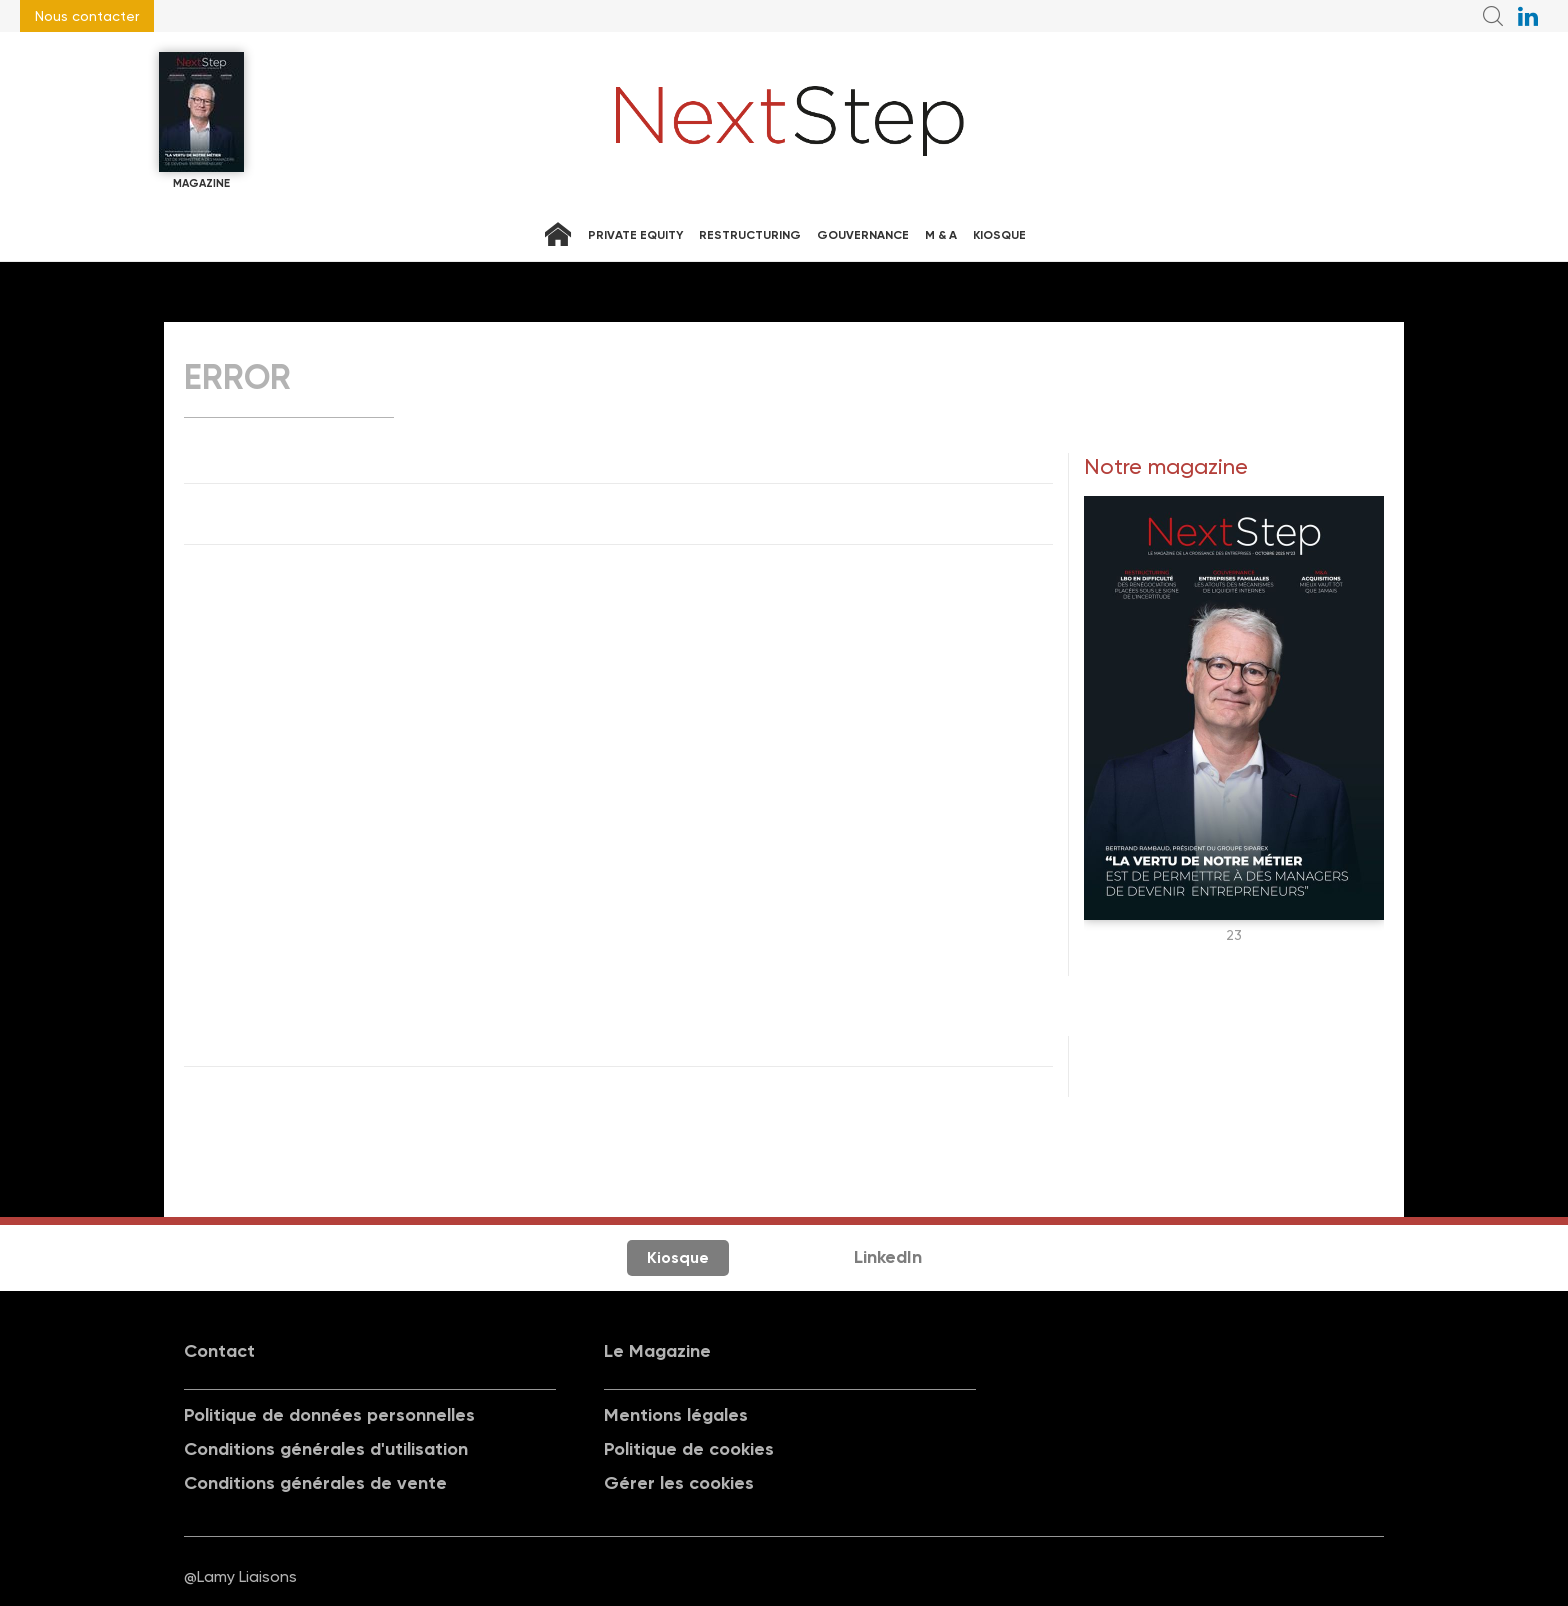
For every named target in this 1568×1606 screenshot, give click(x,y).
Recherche (1493, 16)
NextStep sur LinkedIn (1528, 16)
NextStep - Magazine (790, 121)
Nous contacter (87, 16)
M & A (941, 235)
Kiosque (999, 235)
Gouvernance (863, 235)
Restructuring (750, 235)
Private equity (635, 235)
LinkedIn (888, 1257)
